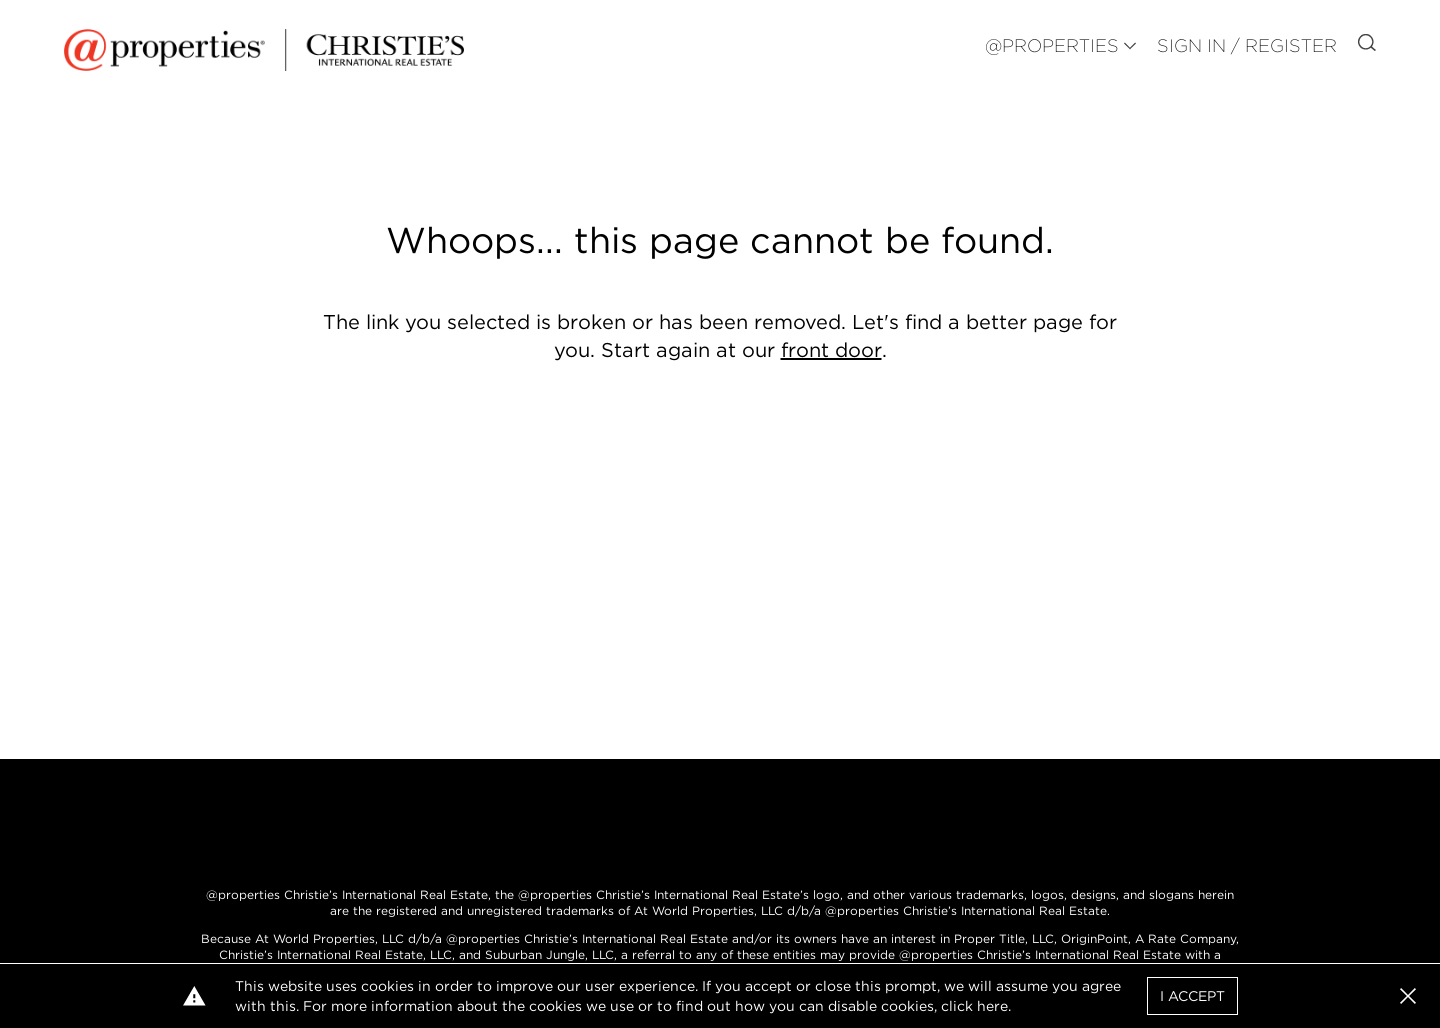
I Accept (1192, 996)
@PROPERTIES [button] (1052, 45)
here (992, 1006)
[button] (1408, 996)
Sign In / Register (1247, 45)
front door (831, 350)
